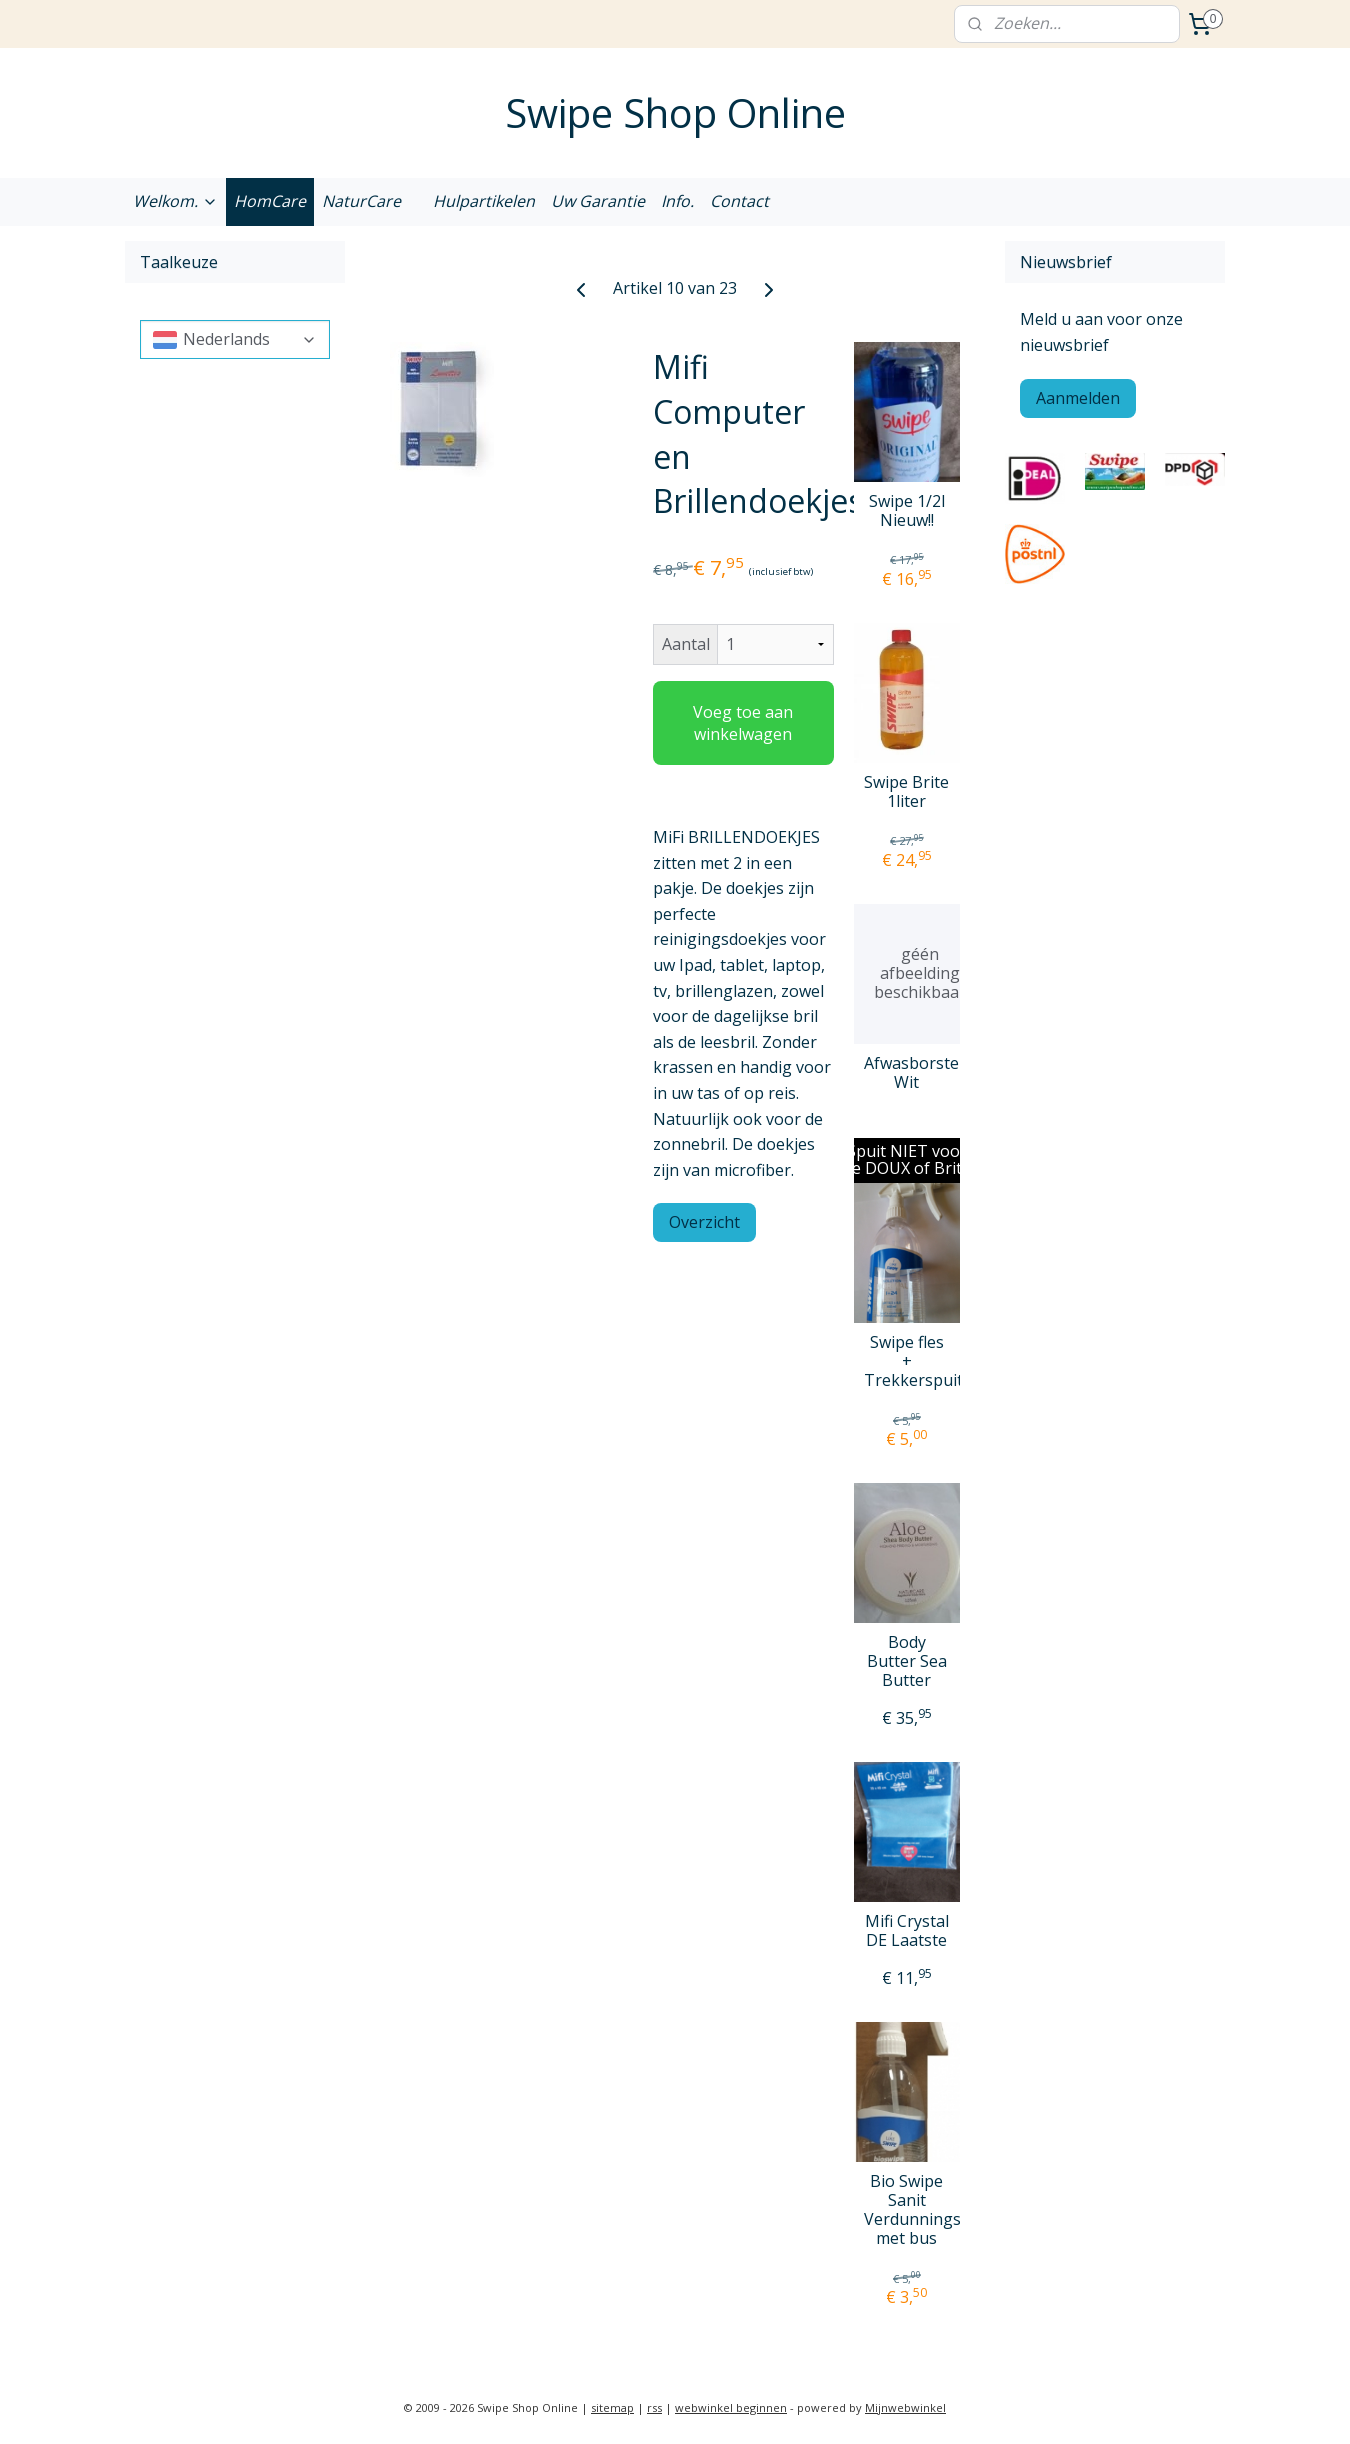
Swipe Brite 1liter (906, 792)
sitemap (612, 2407)
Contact (739, 201)
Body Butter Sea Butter (907, 1662)
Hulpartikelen (484, 201)
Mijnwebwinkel (905, 2407)
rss (654, 2407)
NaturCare (361, 201)
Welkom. (175, 201)
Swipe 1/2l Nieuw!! (907, 511)
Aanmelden (1078, 398)
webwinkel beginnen (731, 2407)
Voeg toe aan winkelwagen (743, 723)
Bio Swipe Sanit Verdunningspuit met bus (907, 2210)
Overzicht (704, 1222)
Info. (677, 201)
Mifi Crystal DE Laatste (907, 1931)
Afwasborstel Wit (907, 1073)
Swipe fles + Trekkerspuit (907, 1362)
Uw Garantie (598, 201)
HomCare (270, 201)
